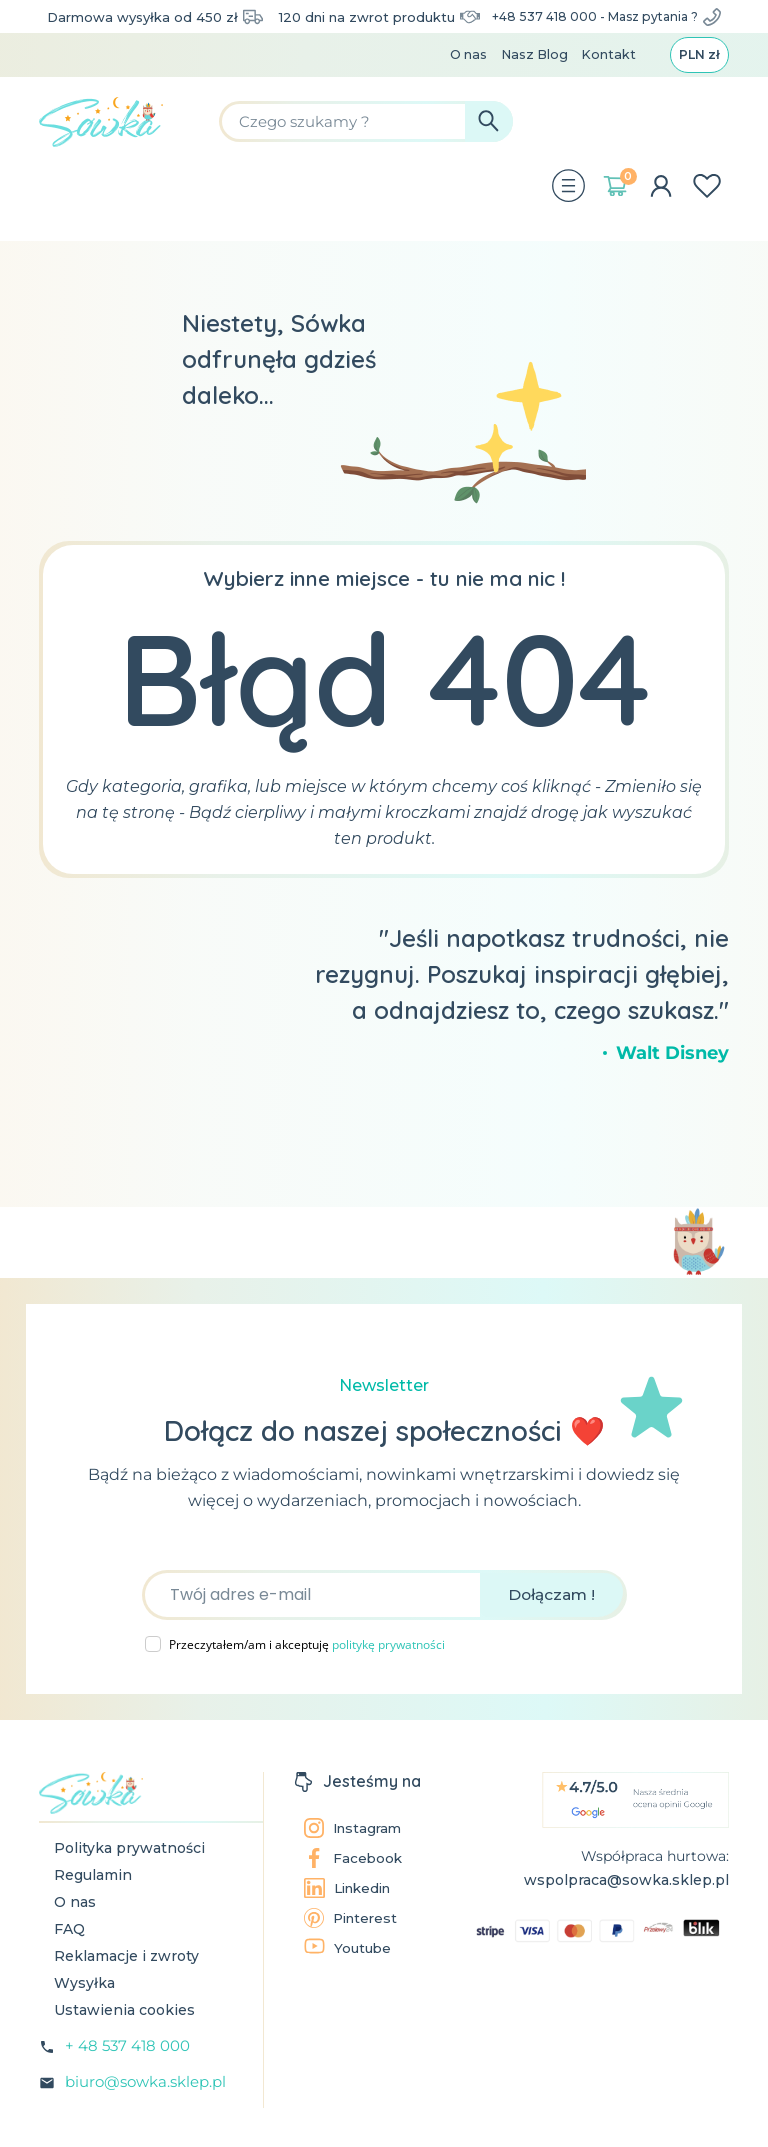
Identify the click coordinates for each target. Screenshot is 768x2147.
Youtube (349, 1970)
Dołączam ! (551, 1617)
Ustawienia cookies (124, 2033)
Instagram (355, 1851)
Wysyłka (84, 2006)
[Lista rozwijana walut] (697, 76)
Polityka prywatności (129, 1871)
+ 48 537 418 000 (127, 2068)
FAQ (69, 1952)
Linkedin (351, 1911)
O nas (459, 76)
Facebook (354, 1881)
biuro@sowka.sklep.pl (145, 2104)
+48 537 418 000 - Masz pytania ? (606, 26)
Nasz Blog (527, 76)
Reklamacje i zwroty (126, 1979)
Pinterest (353, 1941)
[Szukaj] (422, 145)
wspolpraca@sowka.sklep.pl (626, 1903)
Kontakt (603, 76)
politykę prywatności (388, 1667)
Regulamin (93, 1898)
